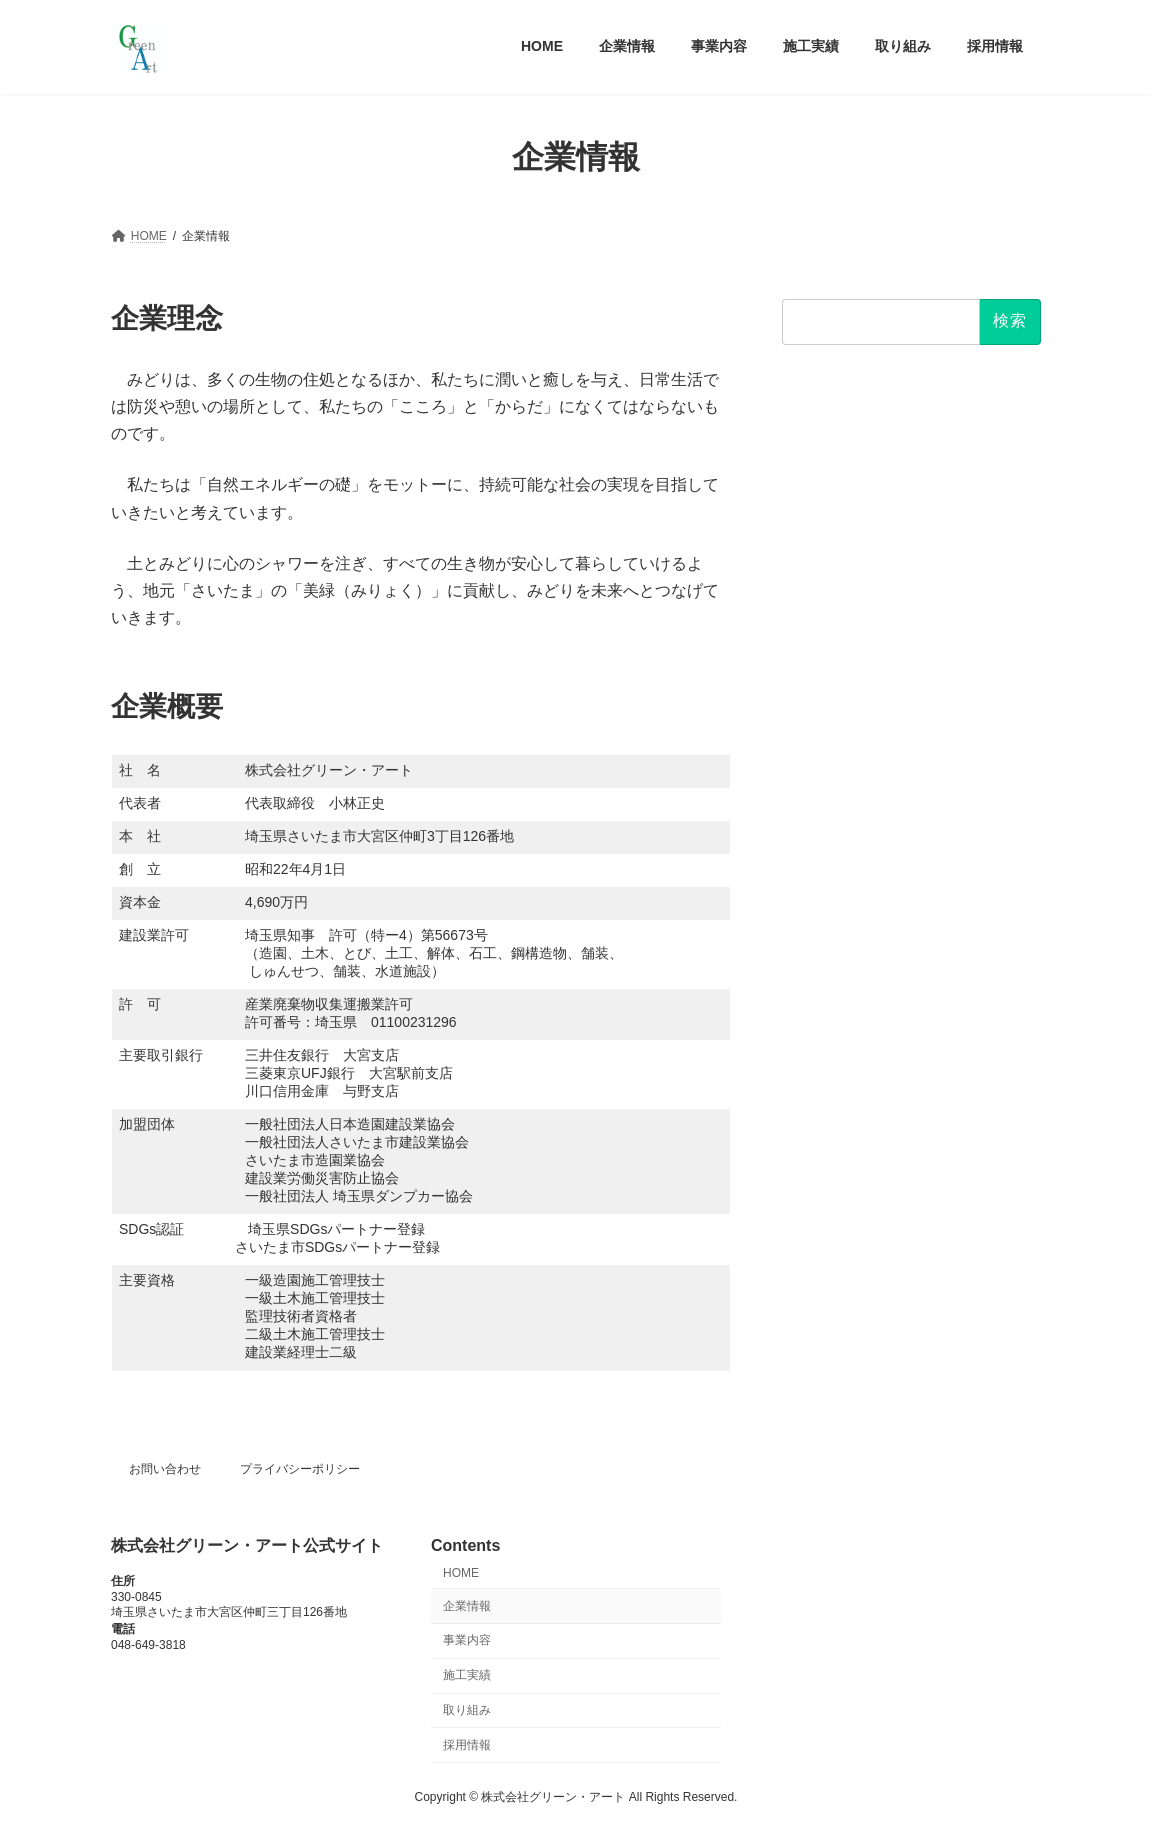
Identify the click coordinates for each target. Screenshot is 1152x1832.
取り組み (467, 1710)
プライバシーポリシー (300, 1469)
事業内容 (467, 1641)
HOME (461, 1573)
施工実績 (467, 1676)
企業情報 (467, 1606)
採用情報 (467, 1745)
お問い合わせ (165, 1469)
